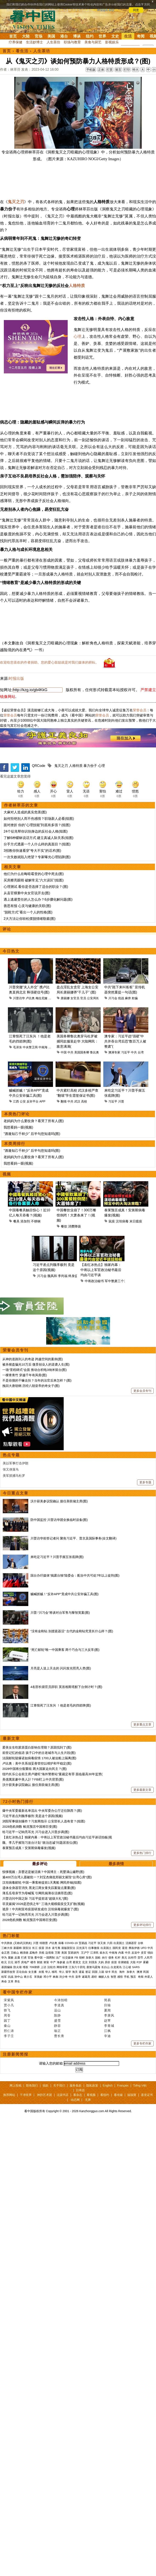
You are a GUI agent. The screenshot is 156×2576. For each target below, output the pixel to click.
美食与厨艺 (93, 42)
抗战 (10, 1976)
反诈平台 (33, 1101)
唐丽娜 (65, 998)
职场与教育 (72, 42)
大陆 (26, 36)
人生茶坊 (53, 42)
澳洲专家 (114, 1052)
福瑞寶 (131, 2095)
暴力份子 (90, 765)
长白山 (105, 1967)
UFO (143, 1948)
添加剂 (25, 1221)
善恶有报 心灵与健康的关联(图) (27, 906)
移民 (54, 1971)
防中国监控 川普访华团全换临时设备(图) (59, 1520)
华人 (48, 1971)
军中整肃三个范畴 (117, 1281)
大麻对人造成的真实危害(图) (25, 812)
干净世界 (26, 2095)
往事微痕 (93, 1948)
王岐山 (15, 1952)
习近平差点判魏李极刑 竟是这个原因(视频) (32, 1816)
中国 (64, 1052)
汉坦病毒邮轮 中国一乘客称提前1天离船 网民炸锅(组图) (42, 1882)
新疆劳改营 (8, 1971)
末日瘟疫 (135, 1221)
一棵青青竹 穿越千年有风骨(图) (24, 1375)
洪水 (48, 1948)
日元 (10, 1962)
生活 (128, 36)
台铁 (140, 1943)
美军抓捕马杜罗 (14, 1475)
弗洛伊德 (134, 1948)
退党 (124, 1948)
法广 (58, 1957)
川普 (121, 1101)
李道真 (59, 2005)
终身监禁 (74, 1276)
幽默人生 (104, 1976)
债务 (111, 1957)
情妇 (150, 1952)
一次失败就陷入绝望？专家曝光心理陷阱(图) (37, 857)
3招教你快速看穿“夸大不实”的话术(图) (32, 850)
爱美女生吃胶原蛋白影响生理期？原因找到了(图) (37, 1747)
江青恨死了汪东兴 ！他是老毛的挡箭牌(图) (60, 1705)
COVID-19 (71, 1943)
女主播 (32, 1971)
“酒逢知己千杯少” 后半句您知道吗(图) (32, 1134)
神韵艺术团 (44, 2095)
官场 (38, 36)
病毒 (61, 1943)
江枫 (107, 2031)
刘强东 (93, 1962)
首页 (13, 36)
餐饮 (64, 1226)
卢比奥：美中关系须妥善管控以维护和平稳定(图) (37, 1763)
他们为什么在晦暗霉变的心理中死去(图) (34, 874)
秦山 (7, 2025)
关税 (41, 1952)
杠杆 (117, 1957)
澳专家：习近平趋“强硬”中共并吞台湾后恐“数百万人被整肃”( (125, 1041)
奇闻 (141, 36)
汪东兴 (52, 1047)
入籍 (101, 1971)
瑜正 (57, 2031)
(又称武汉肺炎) (22, 1943)
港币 (17, 1962)
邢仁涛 (9, 2031)
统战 (121, 998)
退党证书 (147, 2095)
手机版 (90, 69)
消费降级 (74, 1226)
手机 (126, 1976)
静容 (57, 2025)
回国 (94, 1971)
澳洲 (139, 1971)
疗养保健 (15, 42)
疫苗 (41, 1948)
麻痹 (128, 998)
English (108, 2085)
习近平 (125, 1052)
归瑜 (107, 2005)
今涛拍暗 (61, 2000)
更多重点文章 (142, 1724)
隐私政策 (92, 2085)
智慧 (113, 1976)
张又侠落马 (11, 1469)
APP (42, 1101)
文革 (10, 1981)
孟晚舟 (33, 1952)
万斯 (57, 1952)
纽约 (89, 36)
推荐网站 (9, 2095)
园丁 (7, 2020)
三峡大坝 (6, 1948)
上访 (43, 1967)
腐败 (10, 1957)
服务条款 (76, 2085)
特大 (136, 69)
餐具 (16, 1221)
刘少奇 (63, 1976)
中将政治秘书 (94, 1281)
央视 (41, 1971)
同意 (136, 10)
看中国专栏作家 (18, 1992)
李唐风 (109, 2015)
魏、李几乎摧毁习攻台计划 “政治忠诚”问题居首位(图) (40, 1842)
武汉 (77, 1101)
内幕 (121, 1952)
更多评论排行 (142, 1925)
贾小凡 (9, 2005)
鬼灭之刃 (16, 201)
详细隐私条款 (105, 10)
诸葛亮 (86, 1976)
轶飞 (7, 2010)
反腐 (17, 1957)
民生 (115, 1971)
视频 (7, 1174)
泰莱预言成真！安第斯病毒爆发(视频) (29, 1848)
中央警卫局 (30, 1047)
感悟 (120, 1976)
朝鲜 (82, 1957)
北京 (85, 1962)
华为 (4, 1957)
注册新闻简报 (15, 2054)
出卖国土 (119, 1943)
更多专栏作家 (142, 2043)
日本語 (80, 2090)
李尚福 (62, 1276)
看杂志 (77, 2095)
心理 (78, 336)
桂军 (4, 1976)
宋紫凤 (9, 2000)
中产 (53, 1962)
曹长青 (59, 2036)
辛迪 (107, 2036)
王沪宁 (85, 1952)
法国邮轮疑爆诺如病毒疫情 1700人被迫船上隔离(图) (39, 1758)
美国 (51, 36)
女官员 (74, 998)
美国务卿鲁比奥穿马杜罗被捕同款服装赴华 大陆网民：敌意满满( (77, 1041)
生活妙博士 (34, 42)
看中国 (35, 19)
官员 (83, 998)
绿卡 (108, 1971)
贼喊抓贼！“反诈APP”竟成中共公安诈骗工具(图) (64, 1594)
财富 (46, 1962)
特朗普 (44, 1943)
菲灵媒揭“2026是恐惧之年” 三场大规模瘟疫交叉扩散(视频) (43, 1904)
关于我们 (59, 2085)
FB (76, 1957)
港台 (64, 36)
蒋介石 (28, 1976)
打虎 (24, 1957)
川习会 (112, 998)
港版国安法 (68, 1948)
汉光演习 (81, 1948)
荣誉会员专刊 (15, 1350)
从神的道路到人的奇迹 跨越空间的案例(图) (32, 1359)
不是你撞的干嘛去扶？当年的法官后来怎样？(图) (37, 1380)
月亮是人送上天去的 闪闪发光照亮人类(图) (60, 1668)
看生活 (22, 51)
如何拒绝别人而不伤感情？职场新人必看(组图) (39, 818)
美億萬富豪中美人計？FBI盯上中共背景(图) (33, 1779)
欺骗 (135, 998)
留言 (118, 69)
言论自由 (21, 1971)
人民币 (148, 1957)
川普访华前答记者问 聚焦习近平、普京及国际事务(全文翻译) (73, 1538)
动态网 (75, 2099)
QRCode (38, 765)
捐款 (46, 2085)
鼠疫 (112, 1221)
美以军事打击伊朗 (15, 1463)
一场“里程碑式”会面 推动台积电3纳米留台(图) (34, 1370)
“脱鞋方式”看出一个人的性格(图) (28, 912)
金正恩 (5, 1952)
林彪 (55, 1976)
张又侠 (101, 1943)
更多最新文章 (142, 1789)
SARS (136, 1967)
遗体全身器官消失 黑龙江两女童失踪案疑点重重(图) (39, 1888)
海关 (75, 1971)
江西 (16, 1101)
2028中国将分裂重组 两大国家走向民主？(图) (34, 1769)
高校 (84, 1101)
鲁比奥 (94, 1052)
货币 (140, 1957)
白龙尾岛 (116, 1967)
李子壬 (9, 2036)
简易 (107, 2000)
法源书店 (63, 2095)
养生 (17, 1981)
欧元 (4, 1962)
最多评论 (39, 1864)
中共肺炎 (6, 1943)
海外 (122, 1971)
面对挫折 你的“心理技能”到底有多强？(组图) (37, 825)
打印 (127, 69)
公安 (23, 1101)
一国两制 (49, 1957)
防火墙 (17, 1967)
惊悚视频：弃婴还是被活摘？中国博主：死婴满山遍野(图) (43, 1872)
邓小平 (47, 1976)
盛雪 (57, 2020)
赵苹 (107, 2020)
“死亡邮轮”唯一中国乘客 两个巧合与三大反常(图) (64, 1649)
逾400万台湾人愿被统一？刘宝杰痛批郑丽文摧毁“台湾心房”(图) (47, 1877)
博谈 (77, 36)
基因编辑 (6, 1967)
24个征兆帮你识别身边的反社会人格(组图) (35, 831)
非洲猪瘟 (123, 1962)
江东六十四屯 (77, 1967)
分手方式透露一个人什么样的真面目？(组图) (37, 844)
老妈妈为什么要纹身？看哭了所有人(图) (34, 1121)
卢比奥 (30, 998)
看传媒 (118, 2095)
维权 (25, 1967)
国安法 (27, 1948)
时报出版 (16, 678)
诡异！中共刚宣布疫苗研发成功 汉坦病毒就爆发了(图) (40, 1909)
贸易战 (83, 1943)
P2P (139, 1962)
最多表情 (116, 1864)
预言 (133, 1976)
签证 (88, 1971)
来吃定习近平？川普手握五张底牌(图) (57, 1557)
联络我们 (32, 2085)
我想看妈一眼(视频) (18, 1127)
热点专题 (11, 1455)
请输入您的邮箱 (51, 2063)
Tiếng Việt (140, 2085)
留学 (68, 1971)
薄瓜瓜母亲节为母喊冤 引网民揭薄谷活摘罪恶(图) (37, 1893)
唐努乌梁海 (93, 1967)
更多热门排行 (142, 1853)
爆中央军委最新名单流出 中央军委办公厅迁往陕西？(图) (42, 1810)
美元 (124, 1957)
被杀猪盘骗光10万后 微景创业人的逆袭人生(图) (36, 1364)
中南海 (43, 1047)
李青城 (109, 2025)
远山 (57, 2010)
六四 (109, 1943)
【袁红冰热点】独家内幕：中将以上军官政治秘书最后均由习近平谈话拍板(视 (57, 1837)
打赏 (110, 69)
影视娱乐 (112, 42)
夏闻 (107, 2010)
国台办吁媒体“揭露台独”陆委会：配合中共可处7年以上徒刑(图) (74, 1575)
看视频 (91, 2095)
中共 (70, 1052)
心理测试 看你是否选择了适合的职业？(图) (36, 886)
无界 (88, 2099)
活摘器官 (131, 1943)
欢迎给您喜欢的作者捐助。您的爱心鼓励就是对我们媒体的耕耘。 (49, 662)
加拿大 (90, 1957)
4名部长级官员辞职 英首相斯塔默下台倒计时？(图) (66, 1687)
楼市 (33, 1962)
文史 (115, 36)
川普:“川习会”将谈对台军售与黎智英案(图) (60, 1612)
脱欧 (98, 1957)
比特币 (132, 1957)
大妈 (101, 1962)
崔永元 (104, 1952)
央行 (104, 1957)
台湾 (141, 1052)
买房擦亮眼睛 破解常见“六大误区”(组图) (34, 880)
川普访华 (19, 998)
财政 (40, 1962)
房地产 (25, 1962)
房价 (107, 1962)
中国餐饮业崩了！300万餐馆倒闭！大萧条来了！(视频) (76, 1215)
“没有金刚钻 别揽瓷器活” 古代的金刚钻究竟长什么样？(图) (71, 1631)
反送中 (136, 1952)
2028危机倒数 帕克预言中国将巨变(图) (29, 1826)
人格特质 (77, 285)
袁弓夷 (56, 1948)
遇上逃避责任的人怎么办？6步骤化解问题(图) (38, 899)
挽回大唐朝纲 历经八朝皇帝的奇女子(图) (31, 1386)
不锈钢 (35, 1221)
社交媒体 (67, 1957)
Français (123, 2085)
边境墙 (49, 1952)
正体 (101, 69)
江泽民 (94, 1952)
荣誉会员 (139, 710)
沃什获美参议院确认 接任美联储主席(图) (59, 1501)
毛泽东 (17, 1047)
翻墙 (64, 1101)
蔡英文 (77, 1962)
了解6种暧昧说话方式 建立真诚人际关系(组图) (38, 838)
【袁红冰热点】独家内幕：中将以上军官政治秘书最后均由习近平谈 (100, 1270)
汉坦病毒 (122, 1221)
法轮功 (51, 1967)
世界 (102, 36)
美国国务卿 (81, 1052)
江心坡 (127, 1967)
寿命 (4, 1981)
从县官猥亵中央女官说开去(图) (27, 893)
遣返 (81, 1971)
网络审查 (62, 1967)
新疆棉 (17, 1948)
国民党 (117, 1948)
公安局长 (93, 998)
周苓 (7, 2015)
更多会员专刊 (142, 1390)
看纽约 (104, 2095)
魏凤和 (52, 1276)
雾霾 (146, 1962)
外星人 (149, 1976)
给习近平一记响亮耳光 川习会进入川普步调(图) (35, 1832)
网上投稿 (15, 2085)
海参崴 (61, 1962)
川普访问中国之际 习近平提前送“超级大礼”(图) (35, 1898)
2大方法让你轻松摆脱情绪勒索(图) (30, 918)
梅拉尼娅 (41, 998)
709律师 (34, 1967)
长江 (35, 1948)
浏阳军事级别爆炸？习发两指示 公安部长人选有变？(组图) (43, 1821)
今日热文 (11, 951)
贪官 (143, 1952)
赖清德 (24, 1952)
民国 (146, 1971)
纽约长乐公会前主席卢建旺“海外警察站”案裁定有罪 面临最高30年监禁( (52, 1774)
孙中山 (18, 1976)
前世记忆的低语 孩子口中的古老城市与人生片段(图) (39, 1753)
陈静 (57, 2015)
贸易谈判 (74, 1952)
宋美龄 (38, 1976)
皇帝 (78, 1976)
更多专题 (145, 1482)
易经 (94, 1976)
